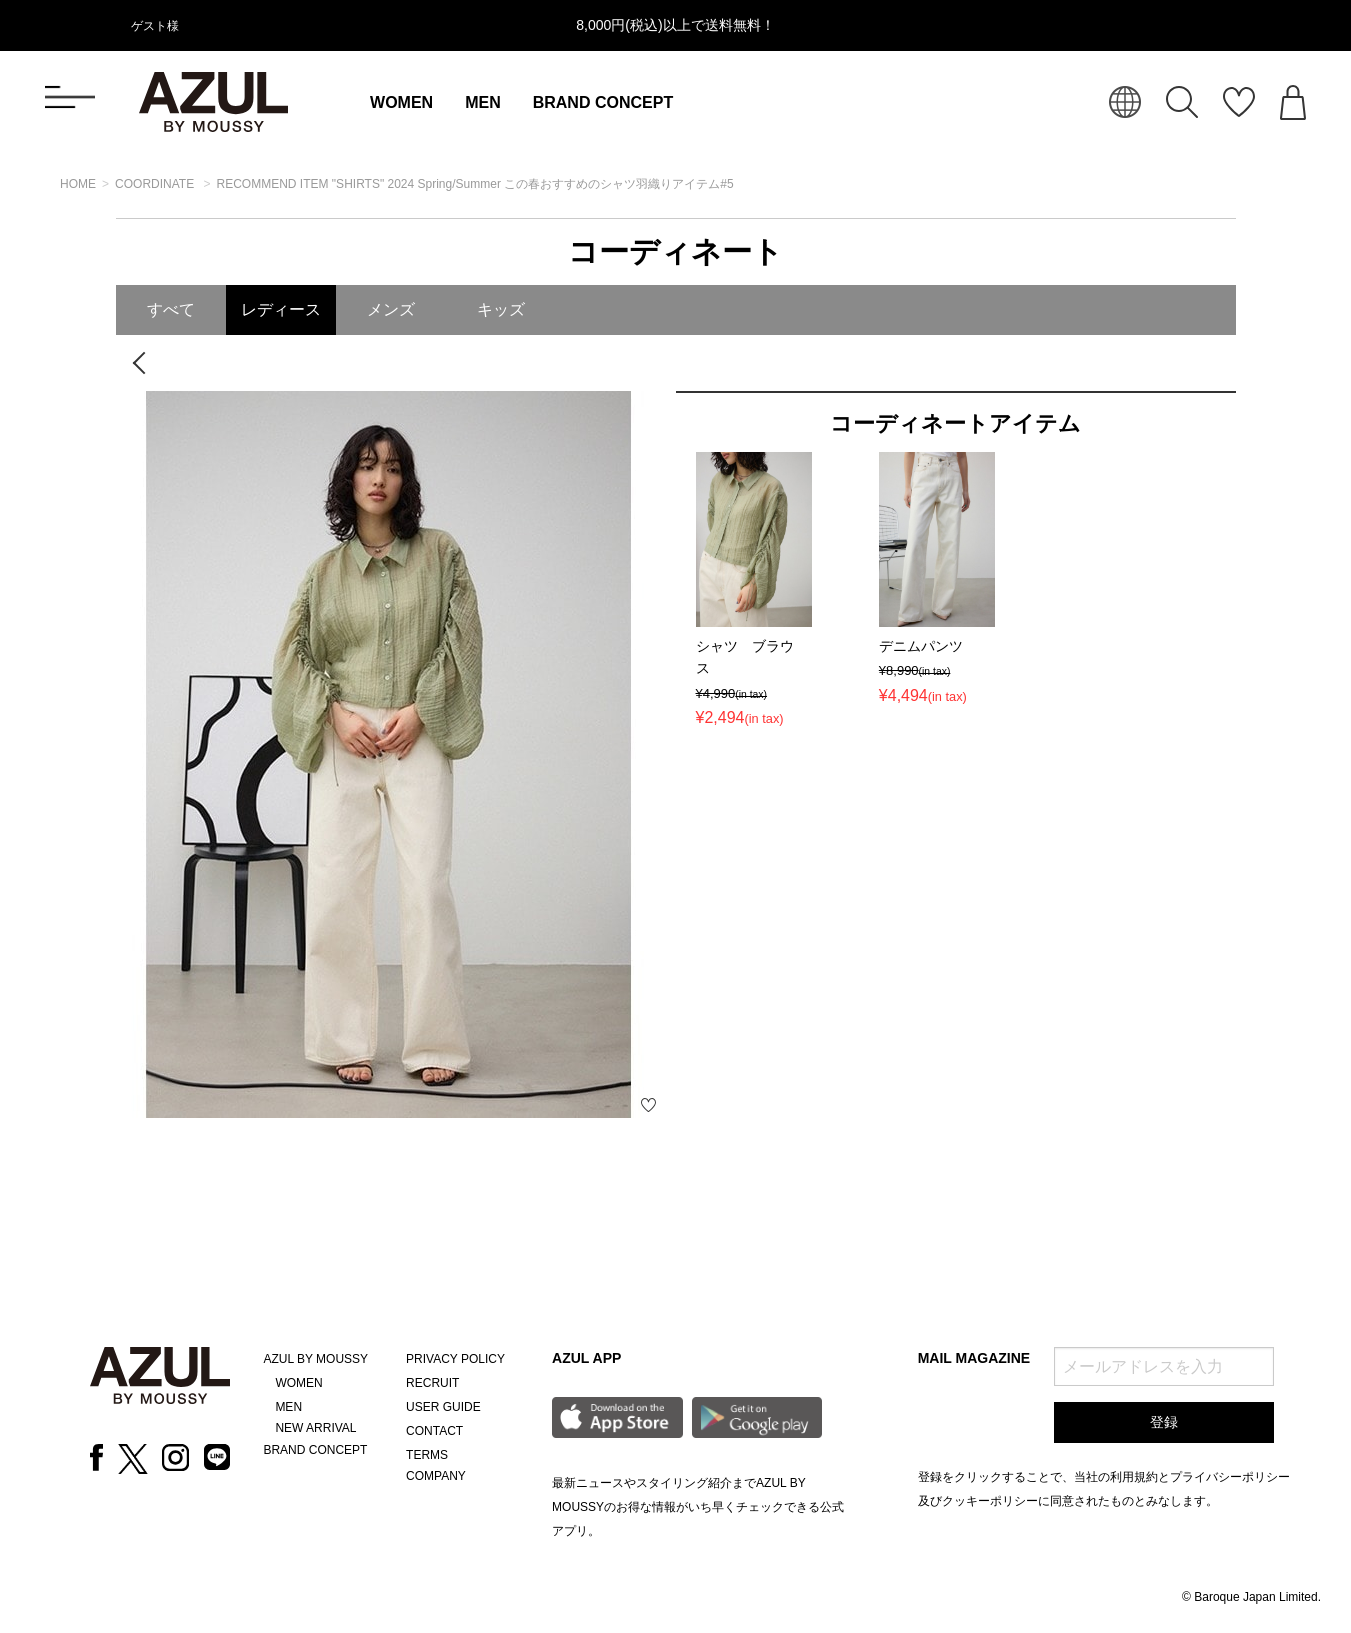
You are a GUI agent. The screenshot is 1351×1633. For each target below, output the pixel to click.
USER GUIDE (443, 1407)
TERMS (427, 1455)
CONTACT (434, 1431)
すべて (171, 309)
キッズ (501, 309)
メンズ (391, 309)
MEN (483, 102)
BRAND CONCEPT (603, 102)
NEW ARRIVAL (315, 1428)
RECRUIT (432, 1383)
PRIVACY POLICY (455, 1359)
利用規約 (1134, 1477)
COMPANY (436, 1476)
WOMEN (401, 102)
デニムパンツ (921, 646)
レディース (281, 309)
